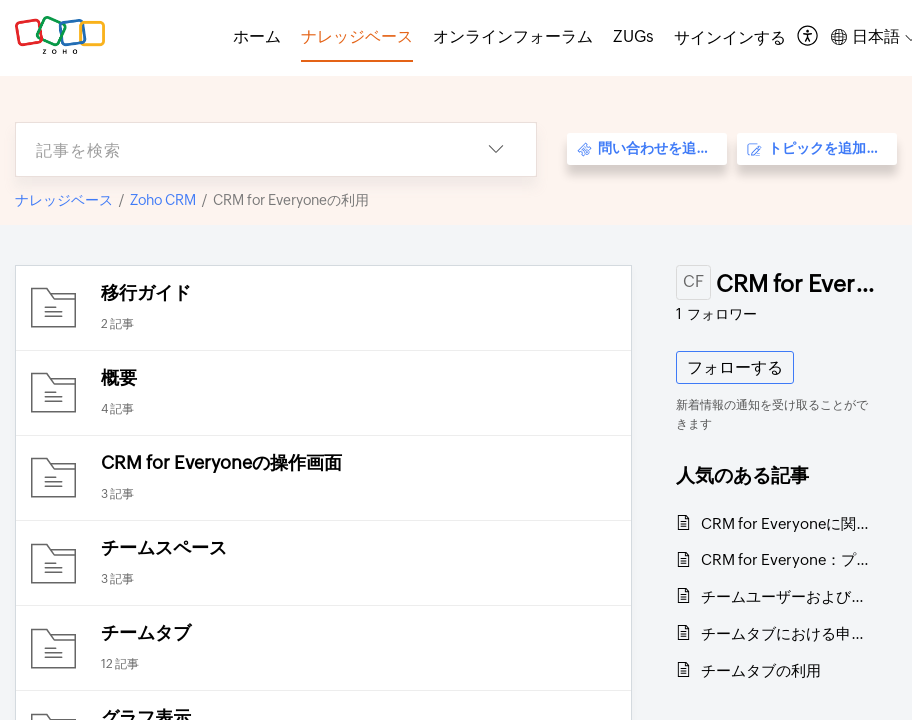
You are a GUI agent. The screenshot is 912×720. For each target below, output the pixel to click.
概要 (119, 377)
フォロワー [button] (716, 314)
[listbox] (496, 149)
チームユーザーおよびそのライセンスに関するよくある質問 (789, 596)
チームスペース (164, 547)
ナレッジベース (64, 200)
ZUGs (633, 36)
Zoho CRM (163, 200)
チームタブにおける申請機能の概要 (789, 633)
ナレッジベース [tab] (357, 36)
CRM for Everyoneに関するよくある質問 (789, 523)
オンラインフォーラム (513, 36)
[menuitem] (730, 38)
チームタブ (146, 632)
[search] (236, 149)
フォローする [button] (735, 367)
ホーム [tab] (257, 36)
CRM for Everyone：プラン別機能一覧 (789, 559)
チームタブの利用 (761, 670)
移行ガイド (146, 292)
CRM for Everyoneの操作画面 (221, 462)
